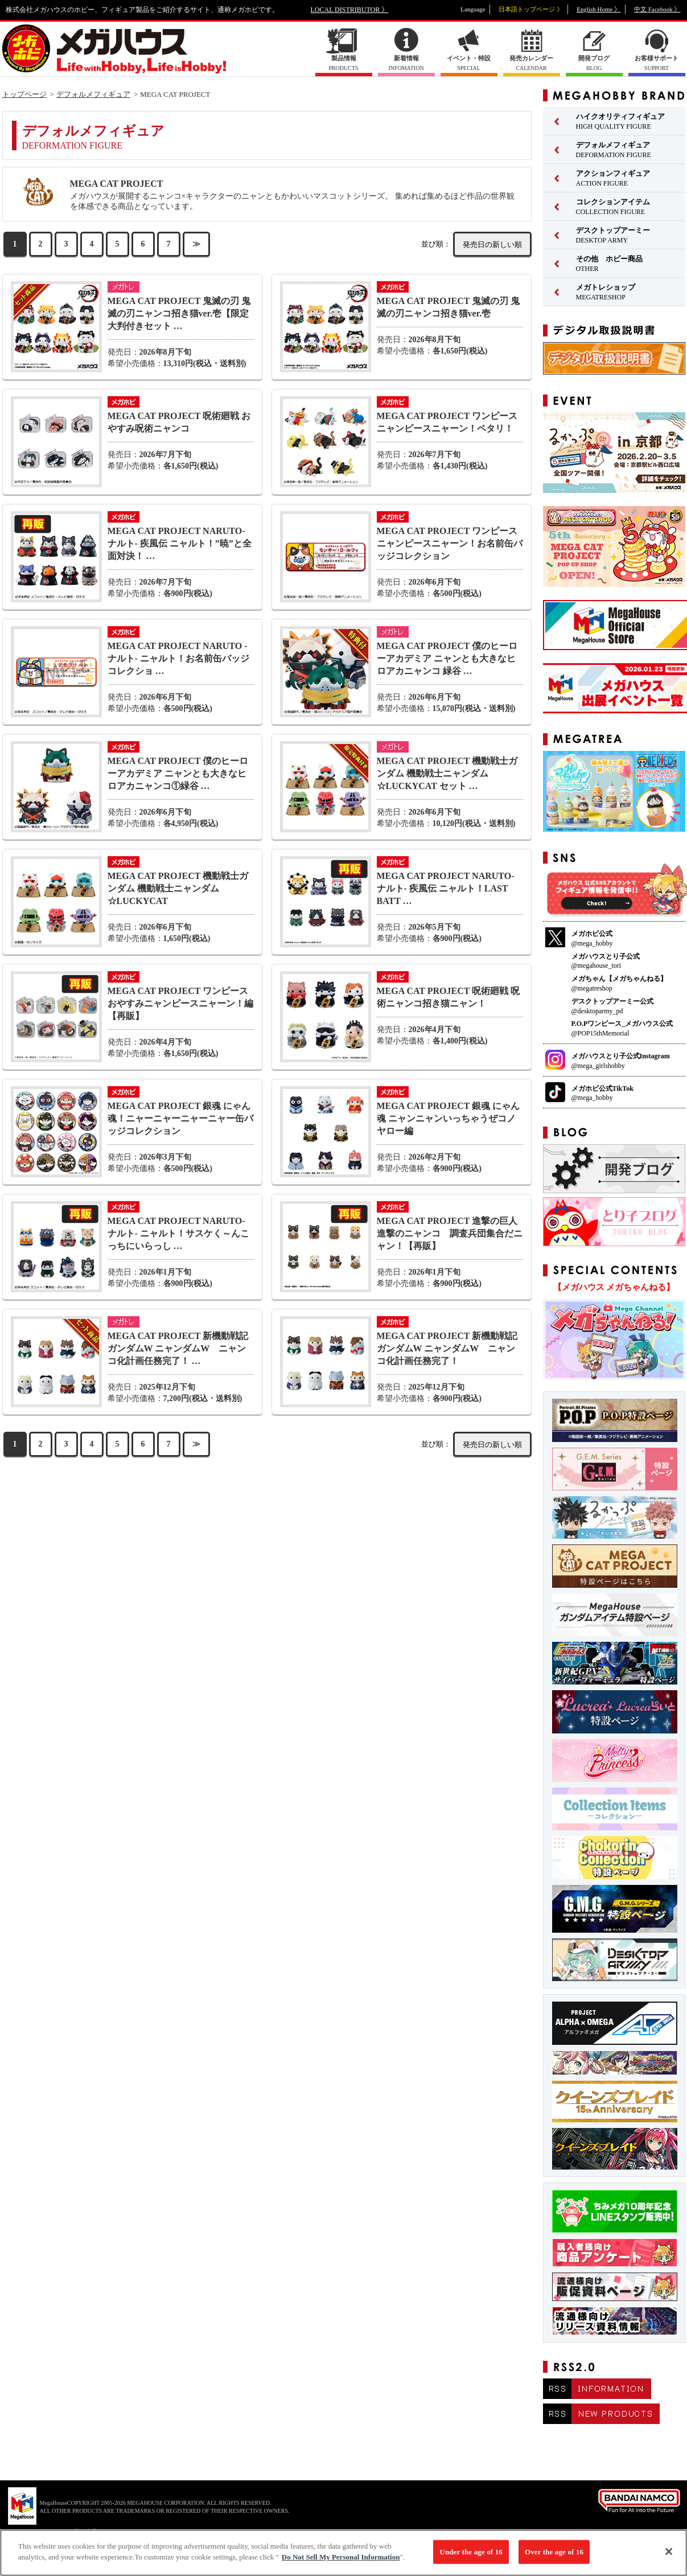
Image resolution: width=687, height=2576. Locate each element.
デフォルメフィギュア (93, 94)
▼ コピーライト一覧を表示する (68, 2531)
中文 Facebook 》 (657, 9)
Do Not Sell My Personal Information (341, 2562)
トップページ (24, 94)
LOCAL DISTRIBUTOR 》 (350, 10)
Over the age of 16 (554, 2556)
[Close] (668, 2556)
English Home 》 (598, 9)
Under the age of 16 (471, 2556)
